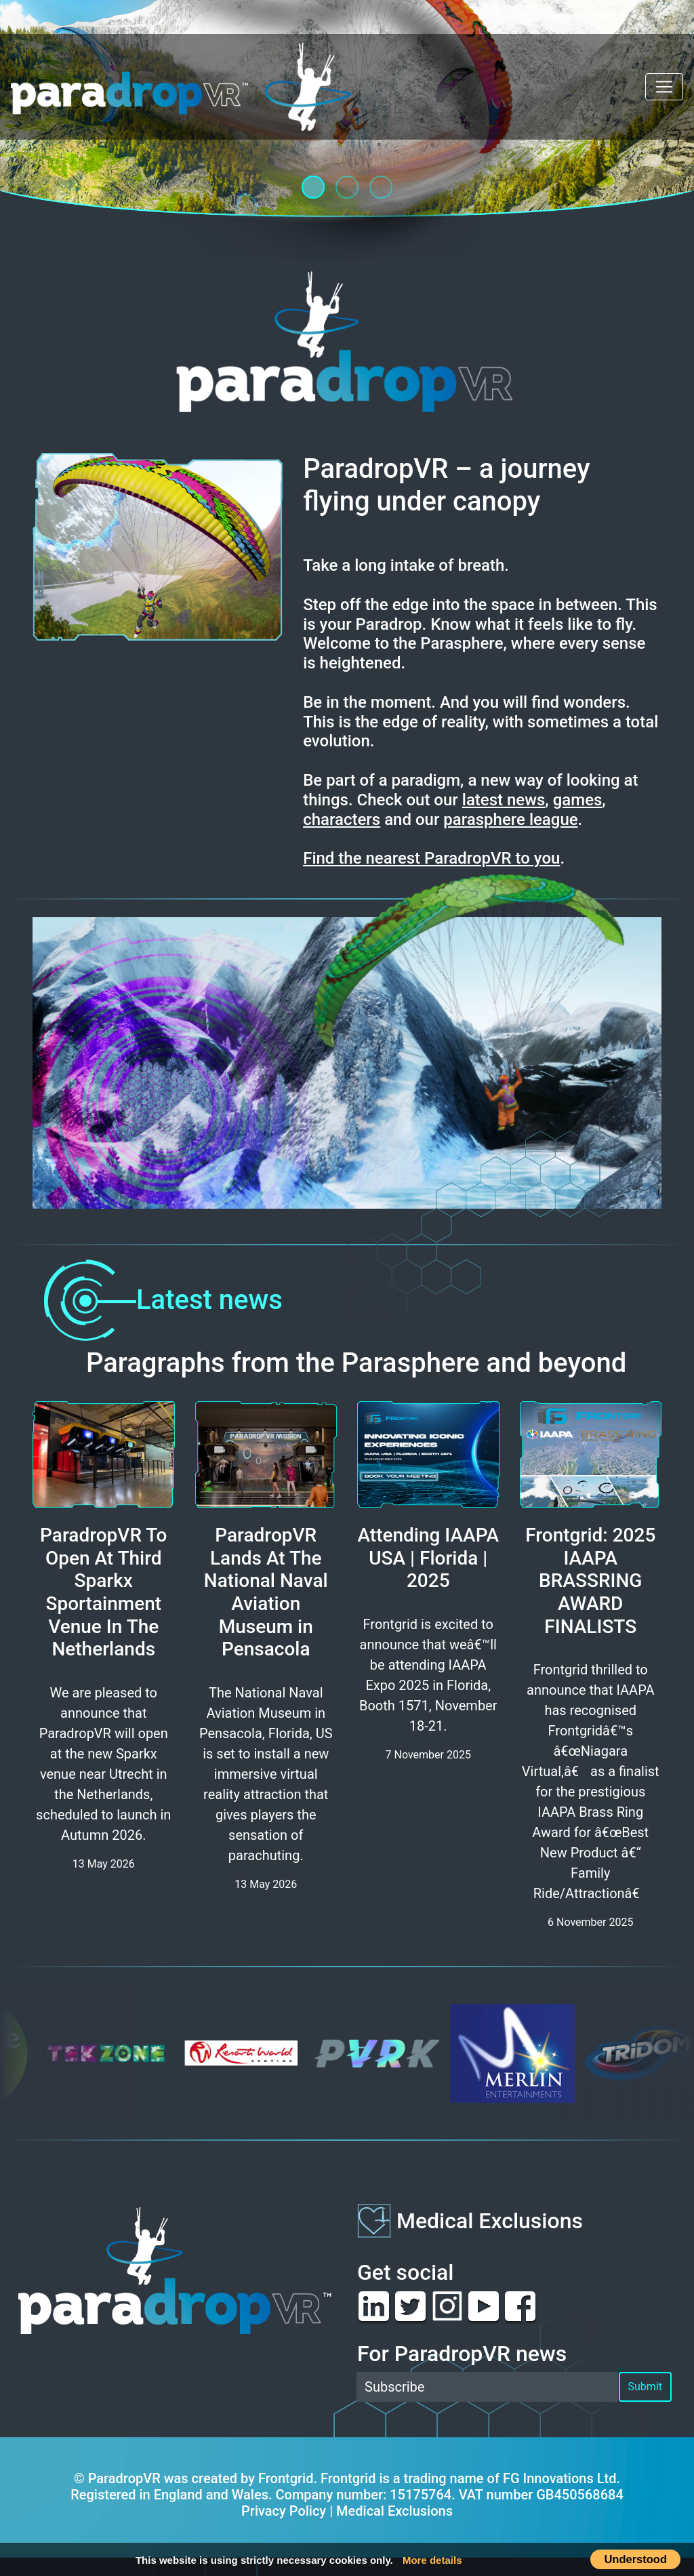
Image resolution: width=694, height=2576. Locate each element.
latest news (504, 799)
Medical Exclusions (489, 2221)
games (578, 799)
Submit (645, 2386)
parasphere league (510, 819)
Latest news (158, 1300)
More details (432, 2560)
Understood (635, 2559)
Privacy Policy (283, 2511)
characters (341, 819)
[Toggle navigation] (664, 86)
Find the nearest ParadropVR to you (431, 858)
